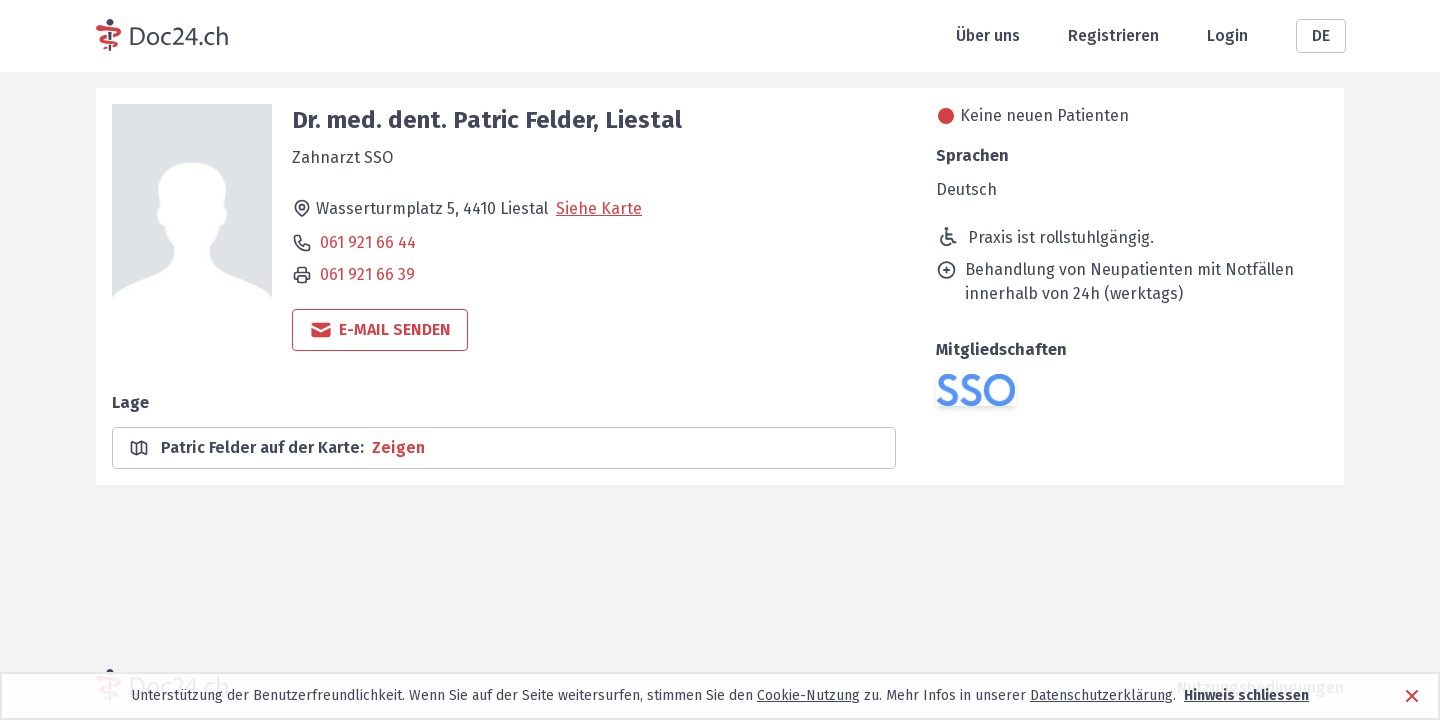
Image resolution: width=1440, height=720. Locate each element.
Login (1227, 35)
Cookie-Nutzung (808, 695)
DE (1321, 35)
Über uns (988, 35)
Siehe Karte (599, 208)
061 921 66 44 (368, 242)
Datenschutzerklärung (1101, 695)
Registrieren (1113, 35)
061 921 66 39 (367, 274)
